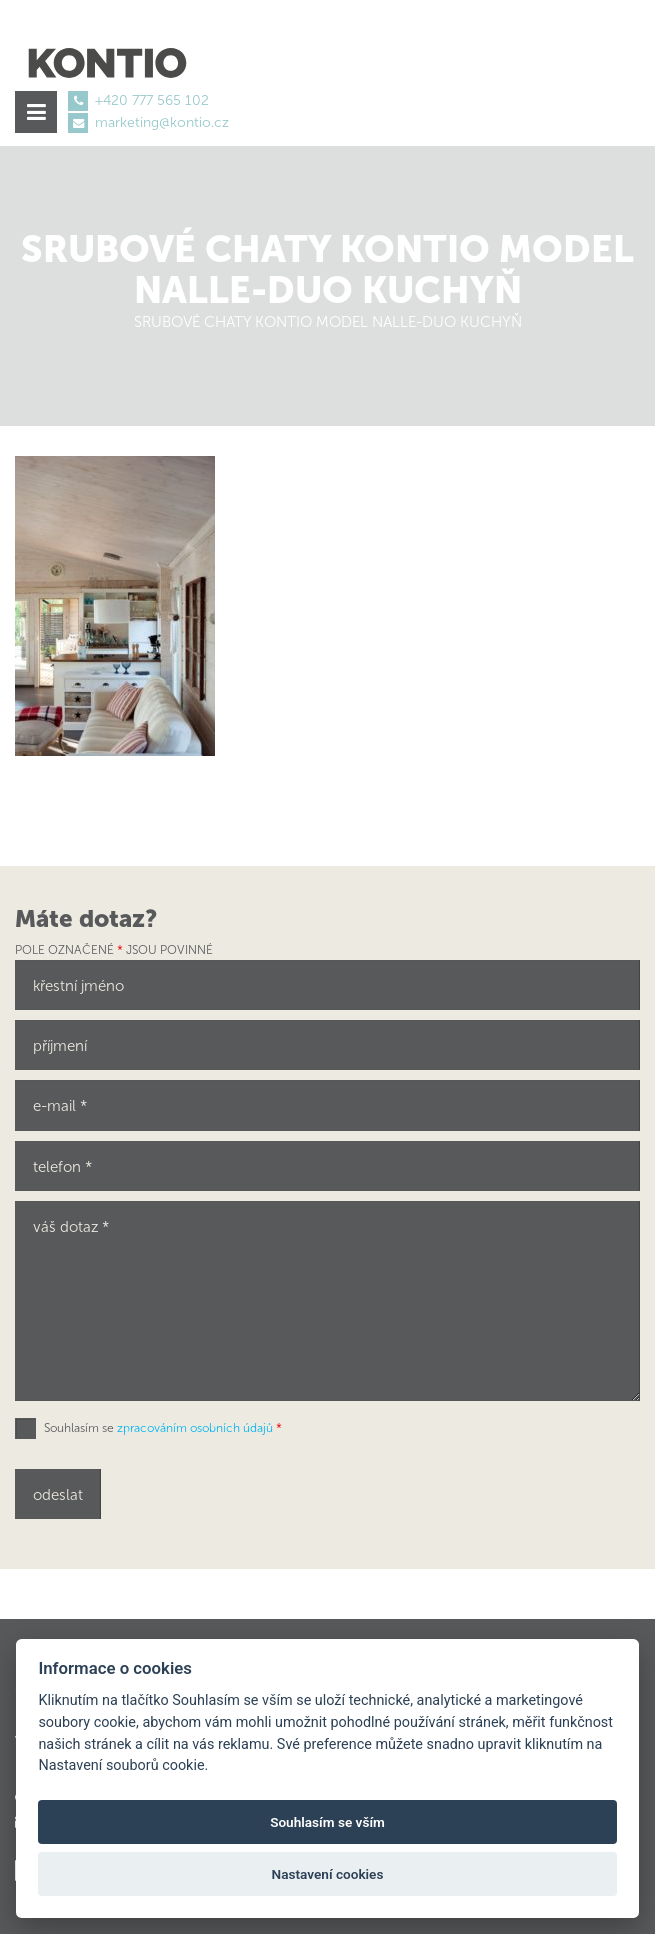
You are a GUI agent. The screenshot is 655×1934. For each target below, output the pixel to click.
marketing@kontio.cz (162, 122)
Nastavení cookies (328, 1874)
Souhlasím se (163, 1428)
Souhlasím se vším (327, 1822)
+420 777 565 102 (152, 100)
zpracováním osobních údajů (195, 1428)
